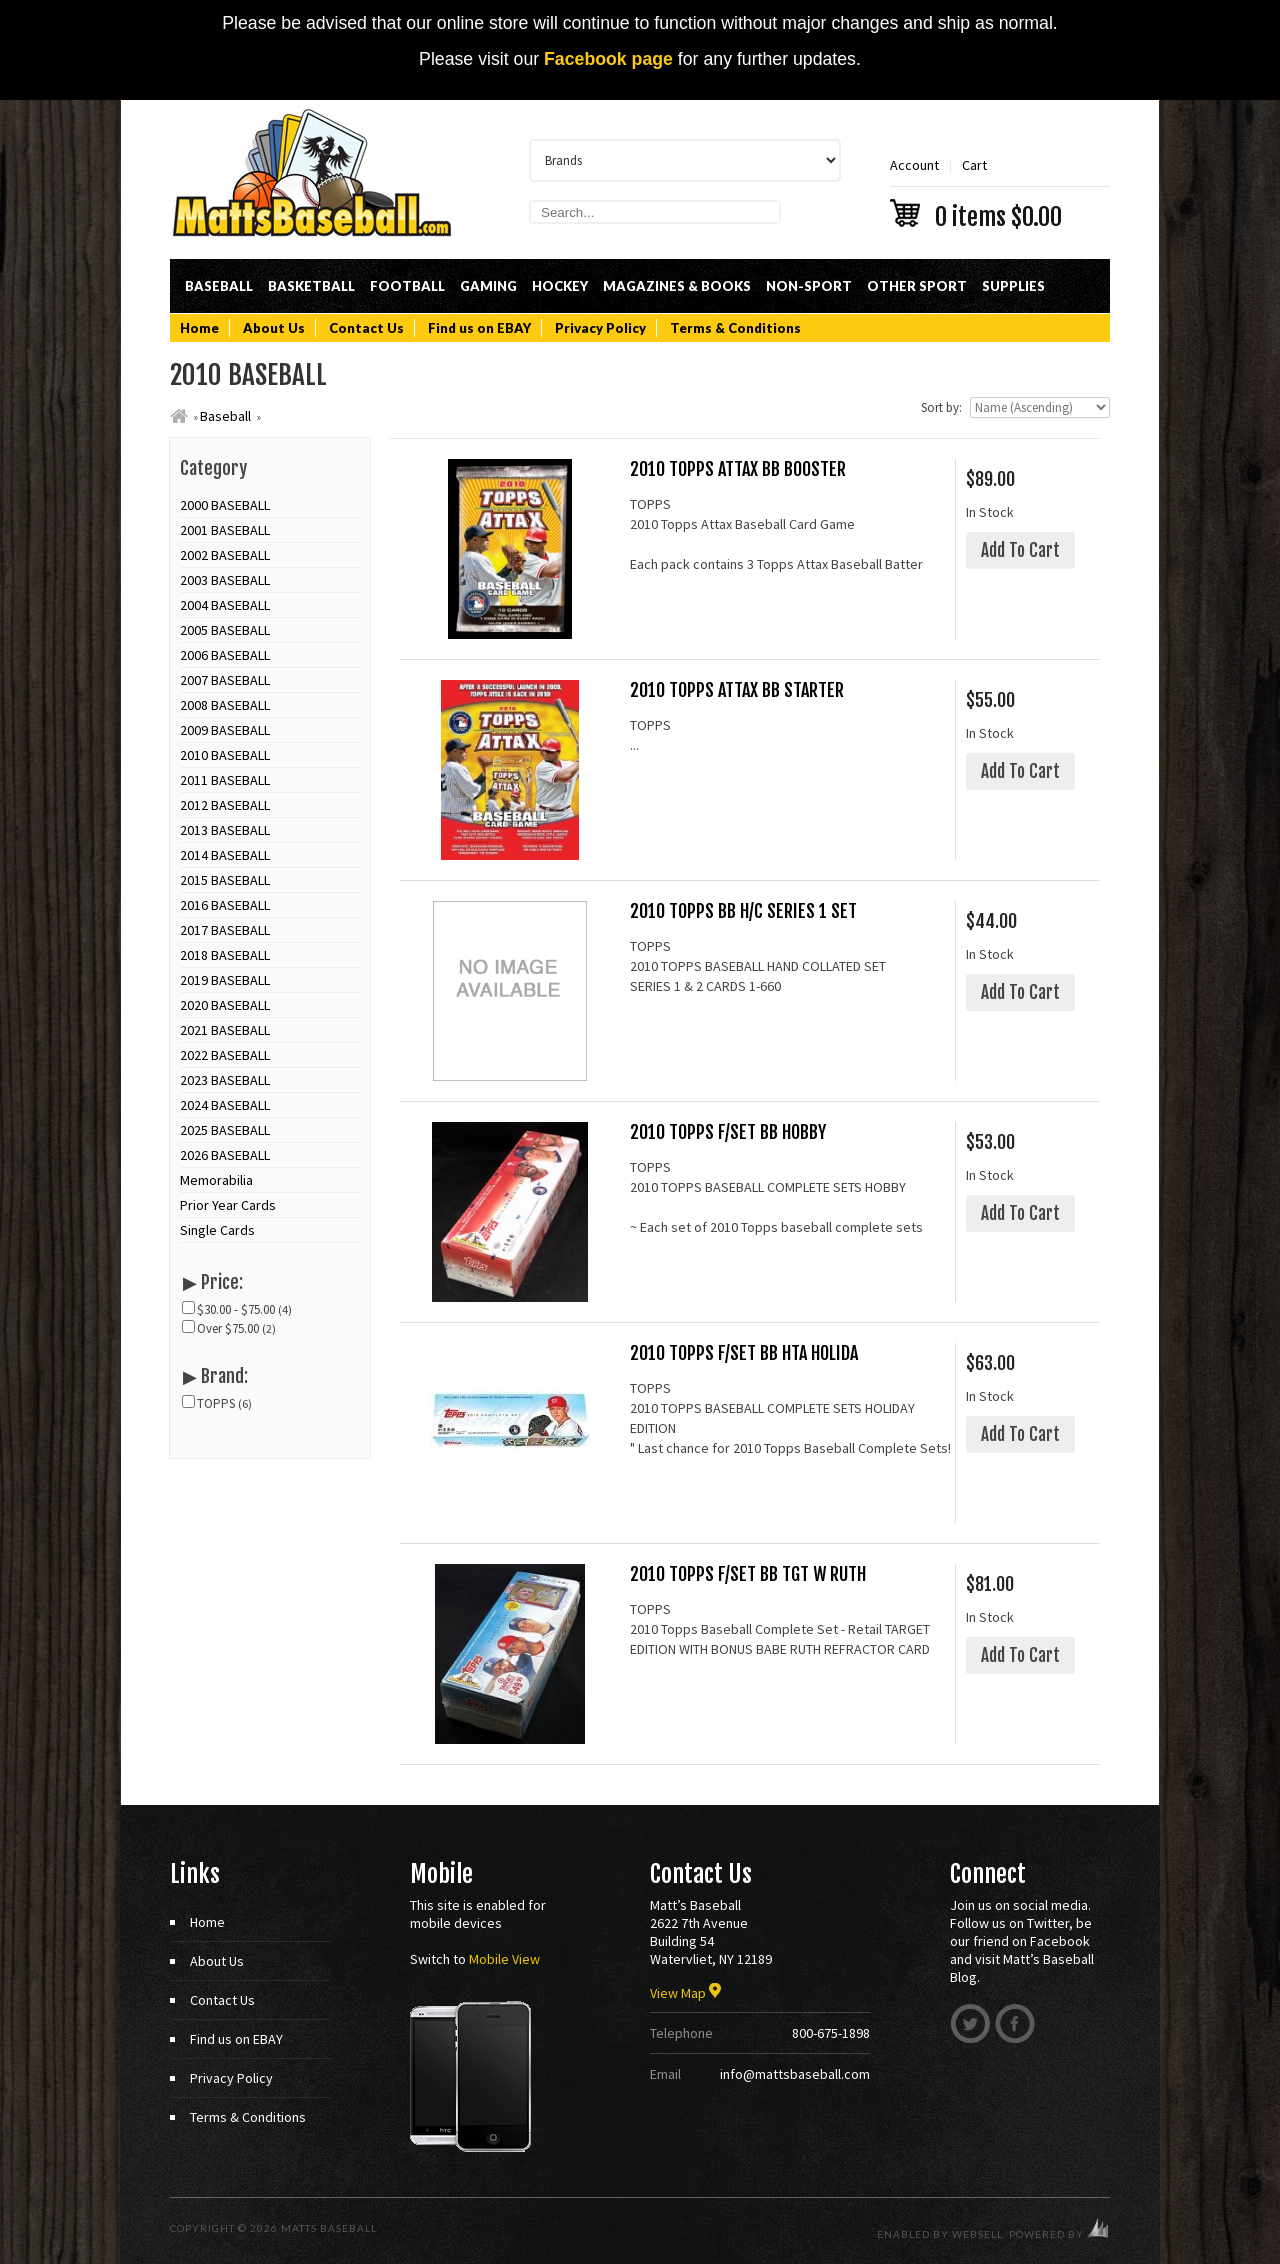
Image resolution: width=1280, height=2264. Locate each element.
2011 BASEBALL (225, 780)
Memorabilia (216, 1180)
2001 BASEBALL (225, 530)
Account (914, 165)
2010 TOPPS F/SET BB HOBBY (728, 1132)
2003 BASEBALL (225, 580)
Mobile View (504, 1959)
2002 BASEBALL (225, 555)
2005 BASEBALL (225, 630)
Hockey (560, 286)
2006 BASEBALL (225, 655)
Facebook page (608, 59)
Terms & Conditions (735, 328)
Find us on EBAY (479, 328)
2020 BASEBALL (225, 1005)
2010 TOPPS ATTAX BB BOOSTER (738, 469)
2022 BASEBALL (225, 1055)
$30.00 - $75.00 (237, 1309)
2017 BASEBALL (225, 930)
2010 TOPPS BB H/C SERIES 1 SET (743, 911)
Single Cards (217, 1230)
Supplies (1013, 286)
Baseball (219, 286)
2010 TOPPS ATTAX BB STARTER (737, 690)
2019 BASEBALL (225, 980)
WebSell (977, 2234)
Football (407, 286)
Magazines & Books (677, 286)
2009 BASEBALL (225, 730)
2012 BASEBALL (225, 805)
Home (199, 328)
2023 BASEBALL (225, 1080)
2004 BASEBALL (225, 605)
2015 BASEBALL (225, 880)
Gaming (488, 286)
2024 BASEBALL (225, 1105)
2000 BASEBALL (225, 505)
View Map (685, 1993)
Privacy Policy (600, 328)
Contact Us (366, 328)
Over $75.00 (229, 1328)
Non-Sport (809, 286)
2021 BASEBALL (225, 1030)
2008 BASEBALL (225, 705)
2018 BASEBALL (225, 955)
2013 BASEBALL (225, 830)
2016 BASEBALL (225, 905)
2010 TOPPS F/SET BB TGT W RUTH (748, 1574)
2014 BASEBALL (225, 855)
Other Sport (917, 286)
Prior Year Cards (228, 1205)
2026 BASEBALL (225, 1155)
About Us (274, 328)
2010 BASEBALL (225, 755)
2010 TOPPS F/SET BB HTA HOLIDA (744, 1353)
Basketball (311, 286)
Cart (1000, 191)
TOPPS (217, 1403)
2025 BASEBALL (225, 1130)
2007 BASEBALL (225, 680)
